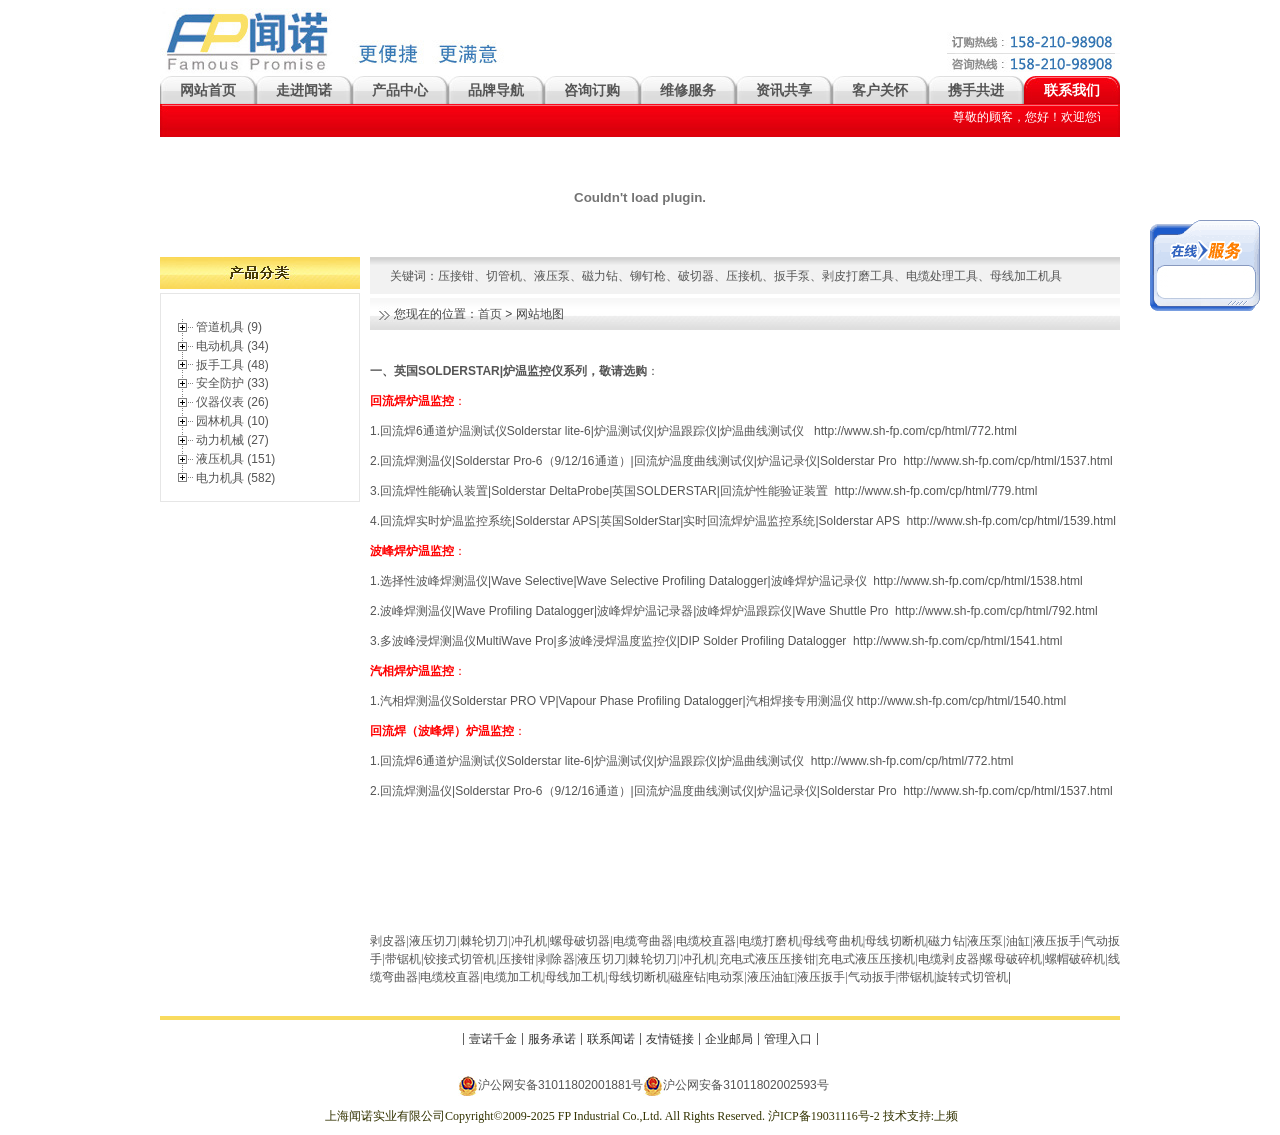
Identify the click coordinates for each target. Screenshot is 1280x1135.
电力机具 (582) (235, 478)
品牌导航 (496, 90)
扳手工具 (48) (232, 365)
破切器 (696, 276)
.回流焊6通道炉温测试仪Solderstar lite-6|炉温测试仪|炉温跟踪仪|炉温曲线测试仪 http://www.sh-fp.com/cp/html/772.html (695, 761)
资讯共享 (784, 90)
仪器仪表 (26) (232, 402)
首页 (490, 314)
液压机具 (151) (235, 459)
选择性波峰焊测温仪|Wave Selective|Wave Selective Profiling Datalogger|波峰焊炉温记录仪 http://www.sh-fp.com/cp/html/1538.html (731, 581)
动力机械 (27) (232, 440)
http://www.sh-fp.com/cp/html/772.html (915, 431)
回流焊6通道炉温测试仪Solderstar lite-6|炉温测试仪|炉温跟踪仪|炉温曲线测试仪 (595, 431)
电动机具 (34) (232, 346)
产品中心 (400, 90)
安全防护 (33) (232, 383)
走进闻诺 (304, 90)
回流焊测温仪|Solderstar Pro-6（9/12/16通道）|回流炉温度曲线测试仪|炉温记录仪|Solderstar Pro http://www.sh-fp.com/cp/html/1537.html (746, 461)
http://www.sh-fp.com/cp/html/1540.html (961, 701)
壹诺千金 (493, 1039)
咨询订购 (592, 90)
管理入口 (788, 1039)
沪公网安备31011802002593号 (735, 1085)
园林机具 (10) (232, 421)
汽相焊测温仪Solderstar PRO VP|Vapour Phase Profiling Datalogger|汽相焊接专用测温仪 (617, 701)
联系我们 (1072, 90)
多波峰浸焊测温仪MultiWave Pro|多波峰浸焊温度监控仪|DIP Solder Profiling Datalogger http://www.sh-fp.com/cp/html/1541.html (721, 641)
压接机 (744, 276)
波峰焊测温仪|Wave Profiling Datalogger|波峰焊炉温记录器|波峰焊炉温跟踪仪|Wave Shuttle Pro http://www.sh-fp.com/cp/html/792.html (739, 611)
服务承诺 (552, 1039)
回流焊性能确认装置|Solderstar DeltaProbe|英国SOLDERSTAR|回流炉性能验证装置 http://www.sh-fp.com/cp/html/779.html (708, 491)
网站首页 (208, 90)
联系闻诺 (611, 1039)
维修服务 (688, 90)
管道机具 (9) (229, 327)
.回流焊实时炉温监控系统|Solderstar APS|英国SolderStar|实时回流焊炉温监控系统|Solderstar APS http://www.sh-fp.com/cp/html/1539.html (746, 521)
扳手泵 (792, 276)
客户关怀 (880, 90)
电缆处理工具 (942, 276)
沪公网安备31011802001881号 (550, 1085)
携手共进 (976, 90)
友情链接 (670, 1039)
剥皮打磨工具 (858, 276)
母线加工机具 (1026, 276)
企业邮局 (729, 1039)
